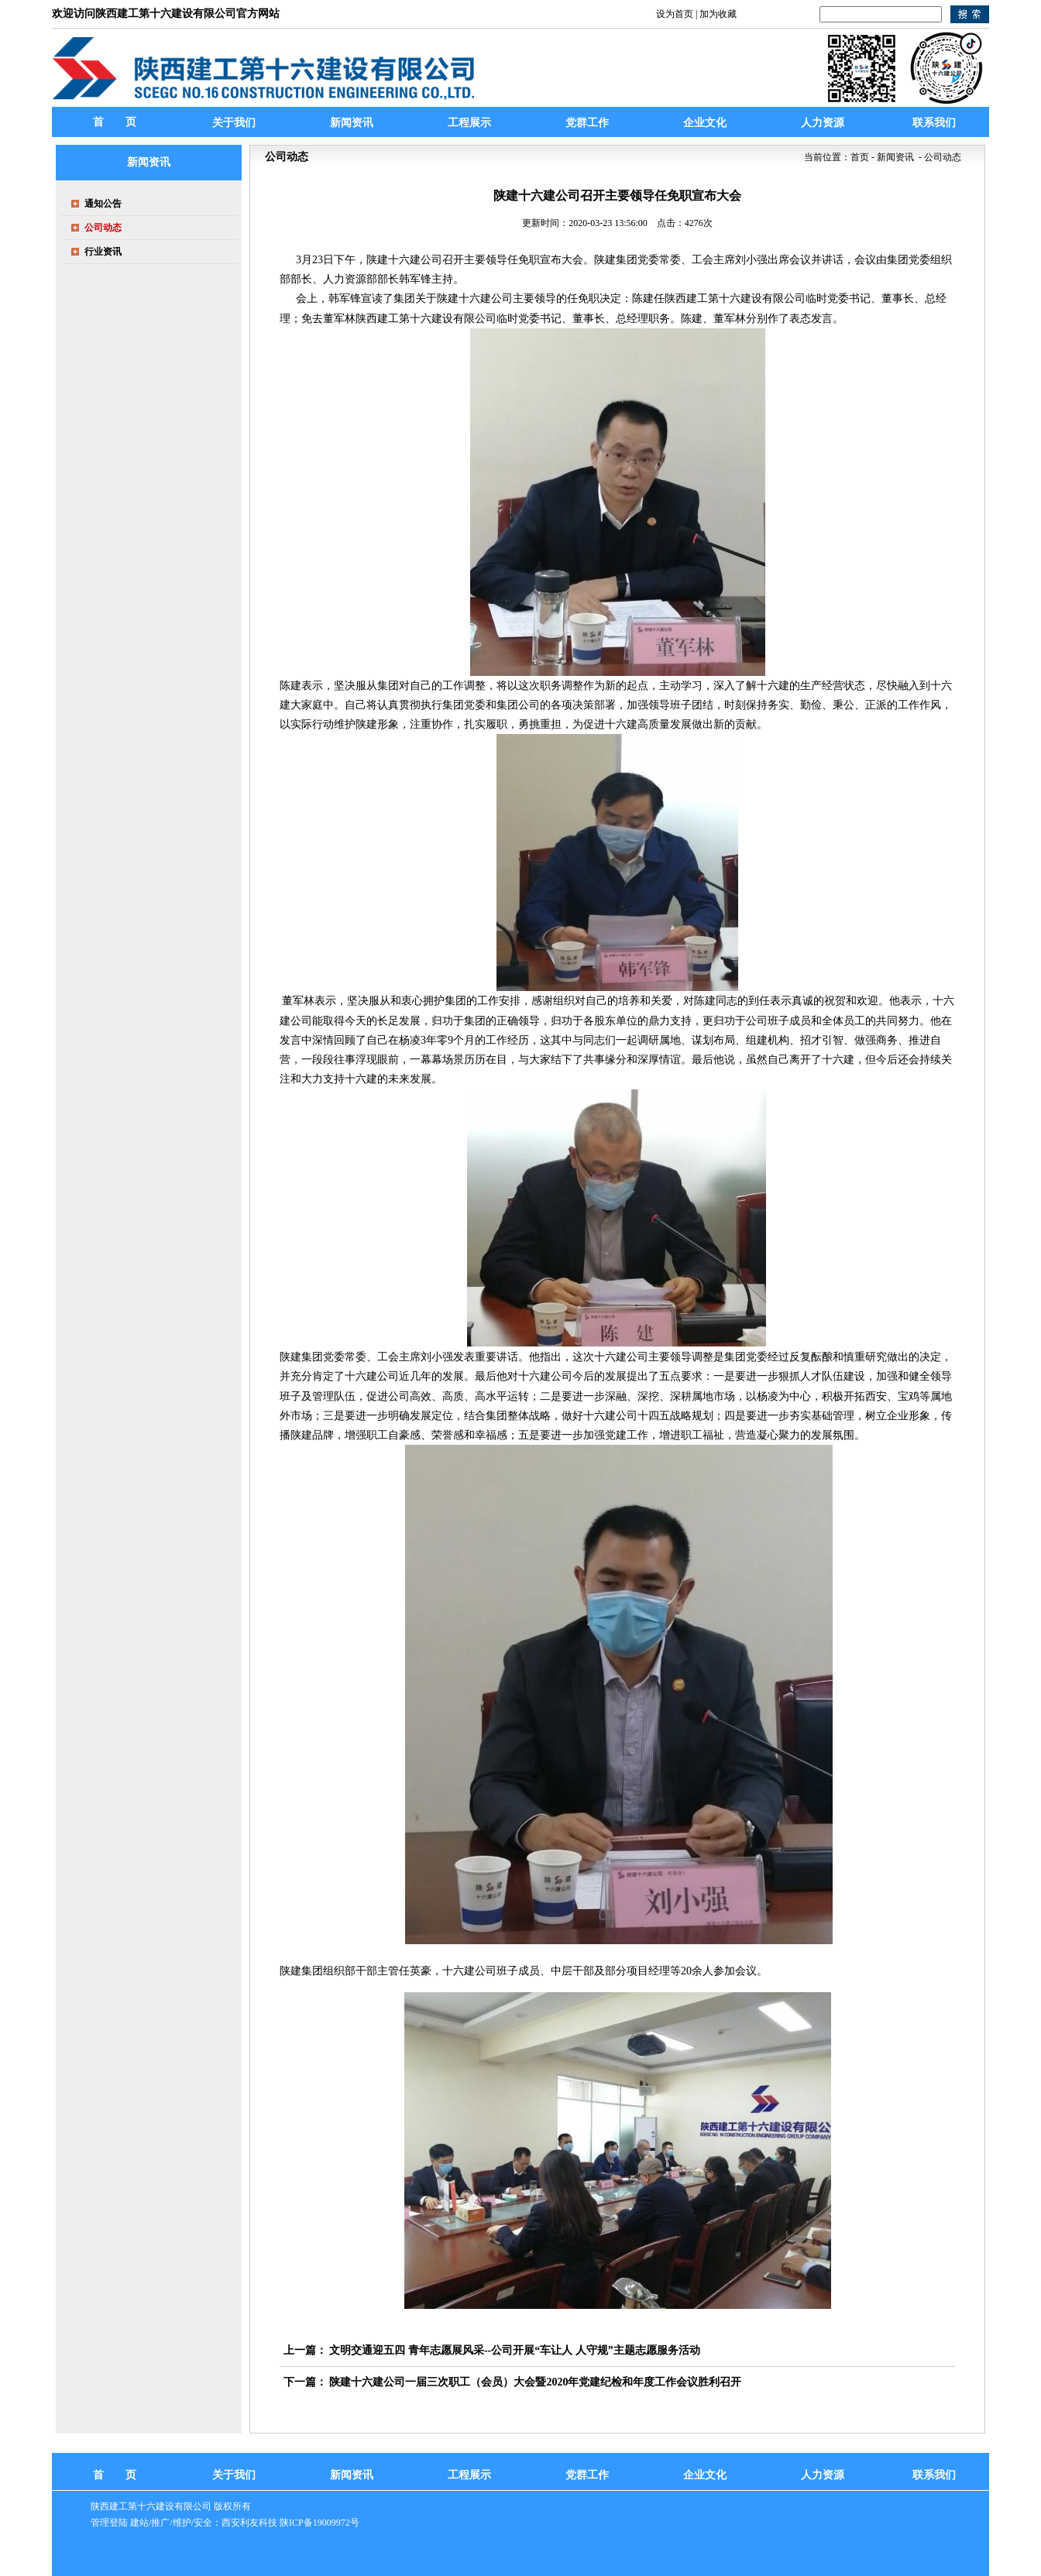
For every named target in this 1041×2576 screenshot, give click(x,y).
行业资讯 (103, 251)
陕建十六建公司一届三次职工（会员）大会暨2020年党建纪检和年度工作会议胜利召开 (535, 2382)
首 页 (114, 122)
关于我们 (234, 2475)
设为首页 (674, 14)
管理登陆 (109, 2522)
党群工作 (587, 2475)
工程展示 (469, 2475)
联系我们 (934, 2475)
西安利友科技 (249, 2522)
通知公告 (103, 203)
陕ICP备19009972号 (319, 2522)
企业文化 (705, 2475)
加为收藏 (718, 14)
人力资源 (822, 2475)
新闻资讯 (351, 2475)
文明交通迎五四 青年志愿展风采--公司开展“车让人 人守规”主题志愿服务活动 (514, 2350)
